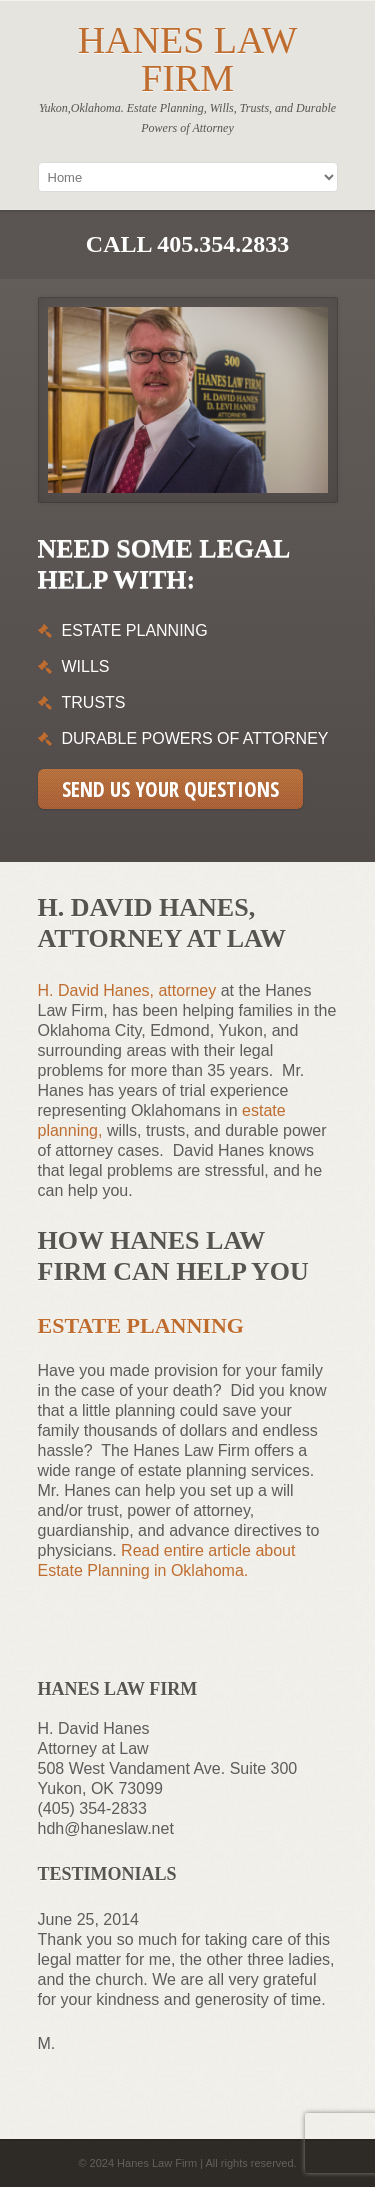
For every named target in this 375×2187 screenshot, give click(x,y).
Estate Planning (141, 1325)
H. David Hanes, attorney (127, 990)
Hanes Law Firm (188, 59)
